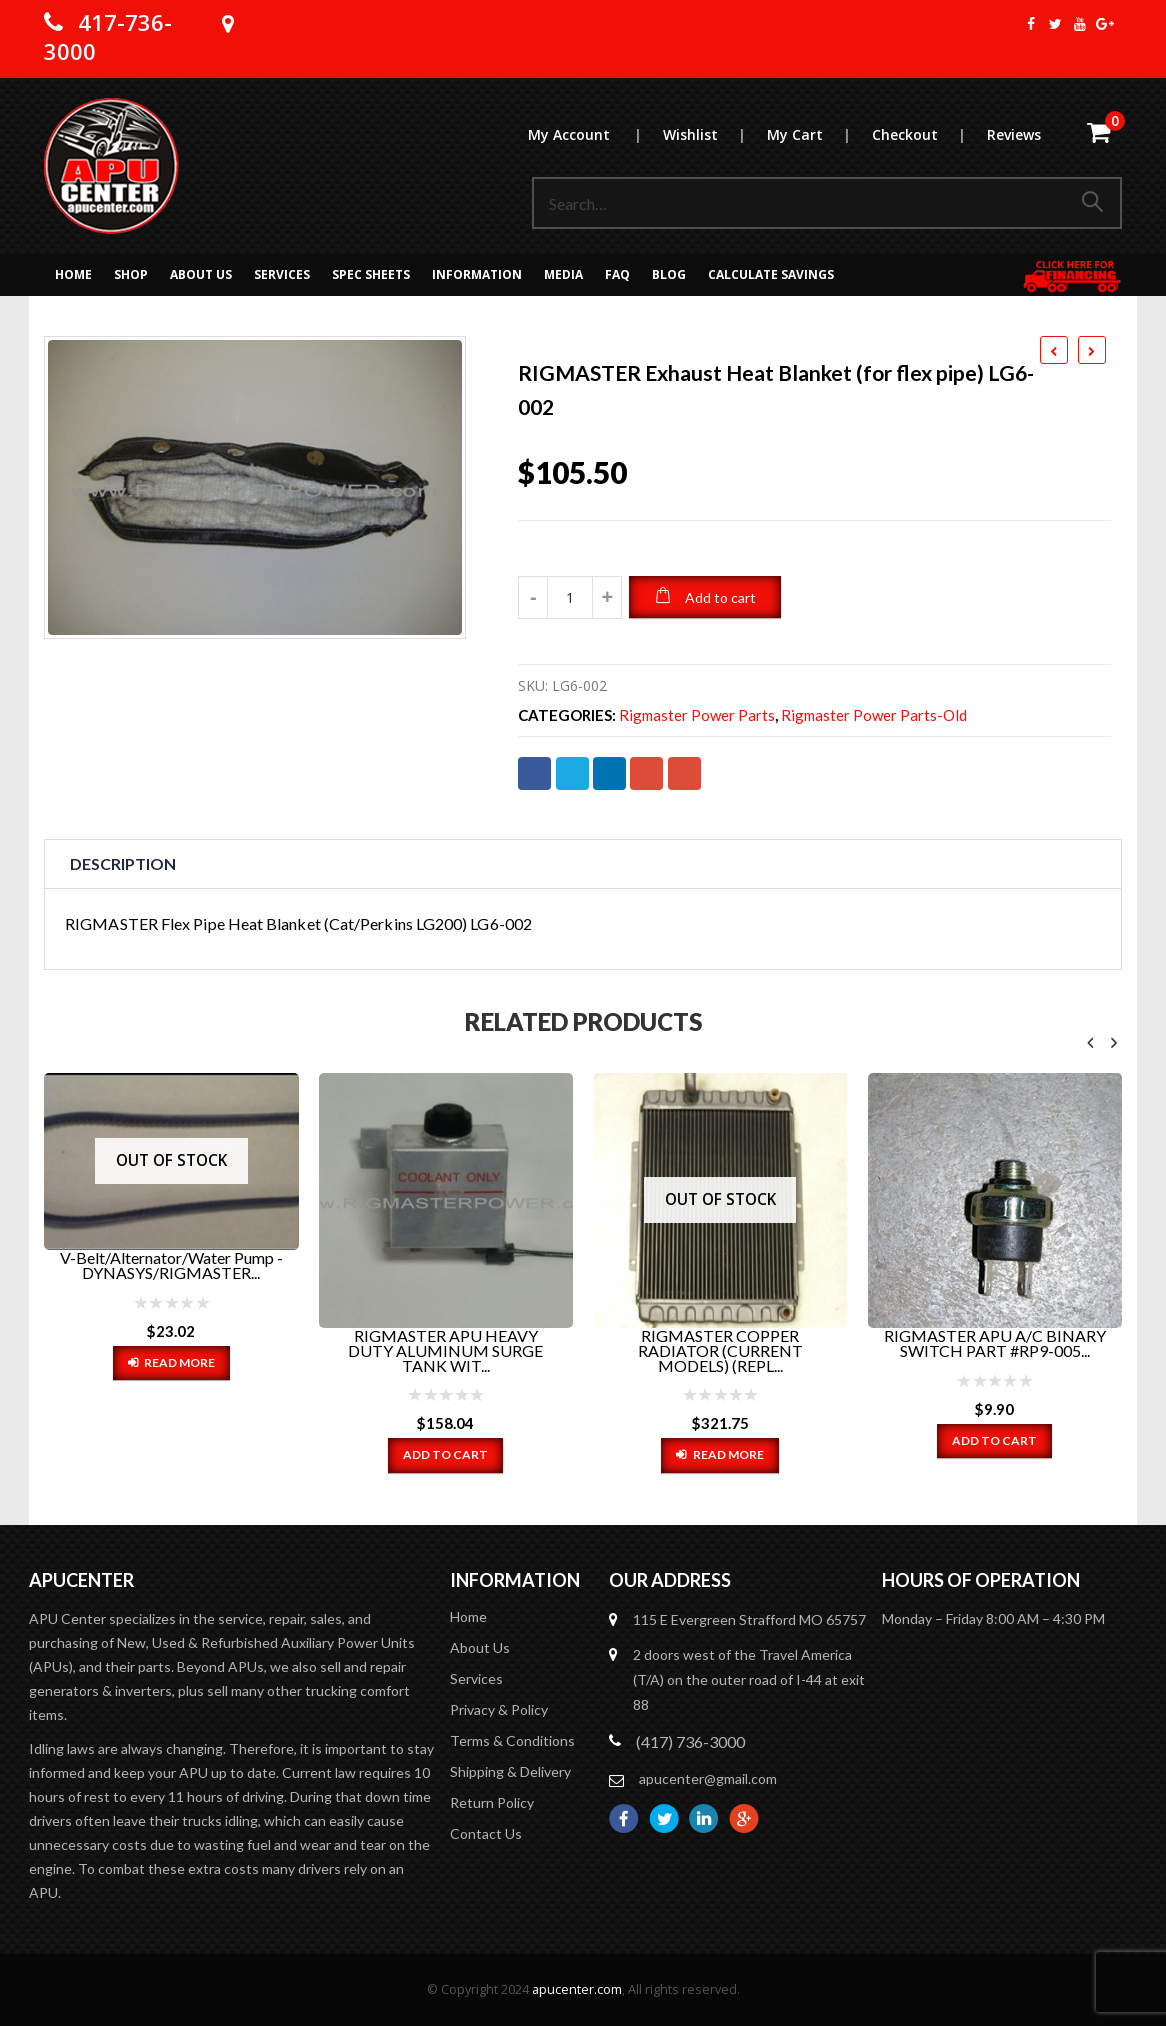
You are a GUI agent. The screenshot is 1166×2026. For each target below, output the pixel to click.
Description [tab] (123, 863)
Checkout (928, 134)
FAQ (617, 274)
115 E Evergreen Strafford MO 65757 (749, 1619)
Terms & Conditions (512, 1740)
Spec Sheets (371, 274)
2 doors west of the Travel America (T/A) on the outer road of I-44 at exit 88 (749, 1679)
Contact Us (486, 1833)
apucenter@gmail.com (708, 1778)
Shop (131, 274)
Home (73, 274)
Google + (646, 773)
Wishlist (714, 134)
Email (684, 773)
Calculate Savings (771, 274)
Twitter (572, 773)
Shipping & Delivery (510, 1771)
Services (282, 274)
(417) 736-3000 (690, 1741)
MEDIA (563, 274)
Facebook (534, 773)
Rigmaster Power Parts (697, 715)
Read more (179, 1362)
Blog (669, 274)
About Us (201, 274)
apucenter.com (577, 1989)
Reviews (1014, 134)
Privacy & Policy (499, 1709)
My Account (594, 134)
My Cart (818, 134)
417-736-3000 (108, 36)
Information (477, 274)
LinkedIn (609, 773)
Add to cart (720, 597)
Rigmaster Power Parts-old (874, 715)
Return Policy (492, 1802)
